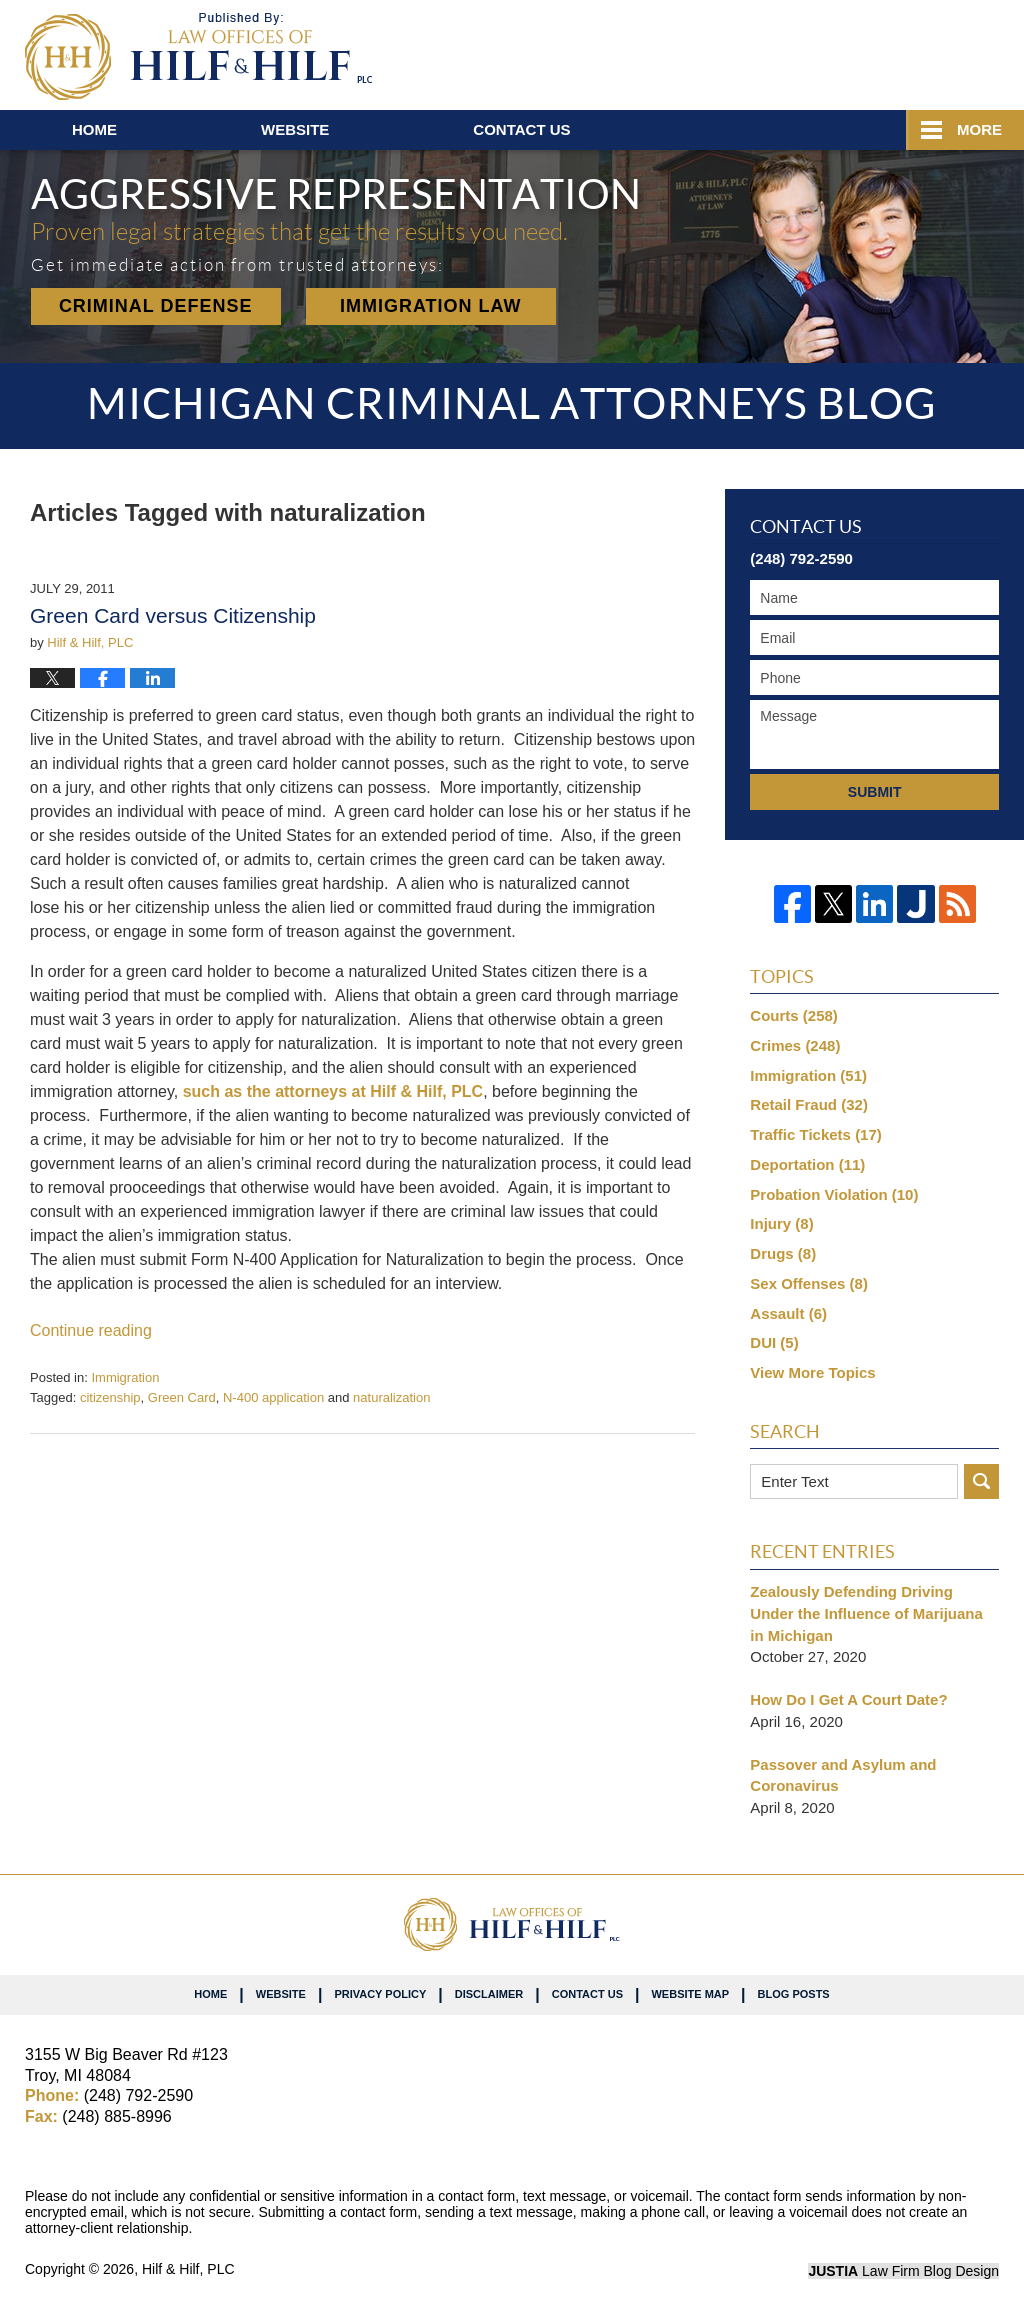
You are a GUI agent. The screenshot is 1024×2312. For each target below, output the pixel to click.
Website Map (690, 1994)
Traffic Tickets (815, 1134)
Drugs (783, 1253)
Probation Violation (834, 1194)
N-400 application (273, 1397)
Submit (875, 792)
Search (981, 1481)
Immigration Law (431, 306)
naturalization (391, 1397)
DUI (774, 1342)
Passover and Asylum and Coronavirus (843, 1775)
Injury (781, 1223)
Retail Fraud (809, 1104)
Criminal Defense (156, 306)
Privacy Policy (380, 1994)
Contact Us (587, 1994)
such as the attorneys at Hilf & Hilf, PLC (333, 1091)
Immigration (125, 1377)
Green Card (182, 1397)
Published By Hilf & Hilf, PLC (881, 51)
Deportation (807, 1164)
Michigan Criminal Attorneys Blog (198, 56)
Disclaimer (489, 1994)
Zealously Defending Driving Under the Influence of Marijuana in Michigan (866, 1613)
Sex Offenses (809, 1283)
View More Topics (812, 1372)
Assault (788, 1313)
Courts (794, 1015)
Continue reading (91, 1330)
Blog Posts (794, 1994)
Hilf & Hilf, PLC (188, 2269)
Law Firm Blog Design (903, 2271)
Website (295, 129)
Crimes (795, 1045)
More (979, 129)
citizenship (110, 1397)
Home (94, 129)
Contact (521, 129)
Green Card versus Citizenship (173, 615)
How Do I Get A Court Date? (848, 1699)
